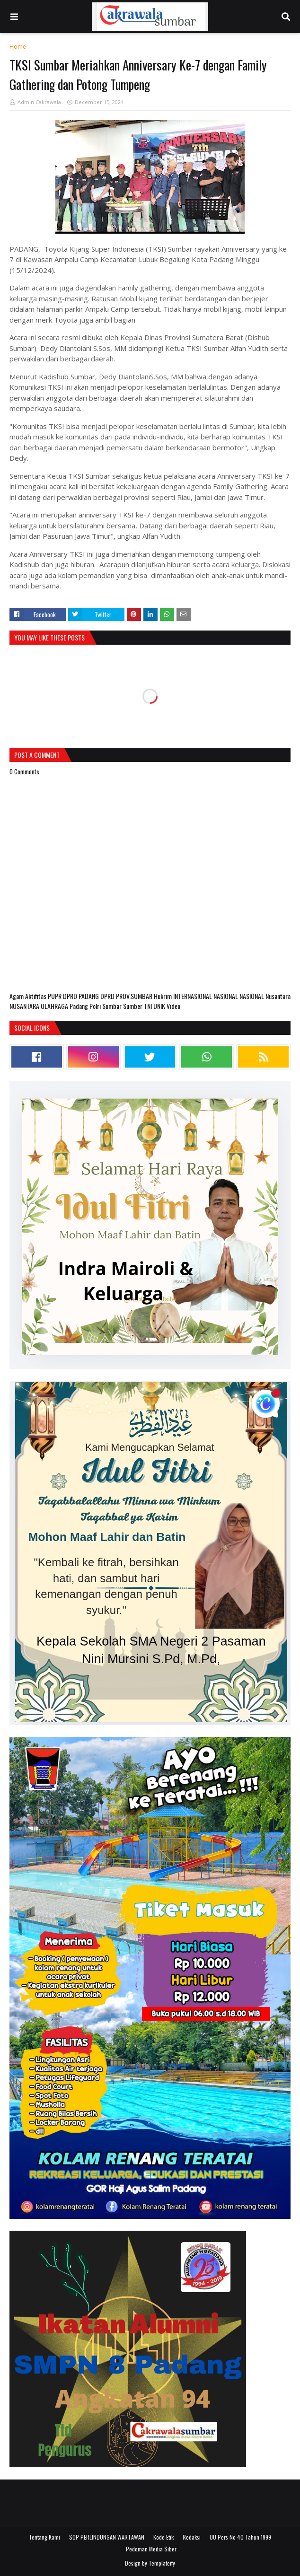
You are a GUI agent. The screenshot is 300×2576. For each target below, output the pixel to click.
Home (17, 47)
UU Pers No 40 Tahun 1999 (240, 2537)
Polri (95, 1006)
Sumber (133, 1006)
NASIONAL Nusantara (265, 996)
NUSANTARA (25, 1006)
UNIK (160, 1006)
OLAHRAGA (55, 1006)
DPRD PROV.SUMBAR (127, 996)
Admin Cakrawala (39, 101)
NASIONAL (226, 996)
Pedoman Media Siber (151, 2549)
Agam (17, 996)
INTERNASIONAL (193, 996)
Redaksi (192, 2537)
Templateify (162, 2563)
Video (173, 1006)
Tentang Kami (44, 2537)
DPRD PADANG (81, 996)
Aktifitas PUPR (44, 996)
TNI (148, 1006)
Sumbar (112, 1006)
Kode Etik (163, 2537)
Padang (79, 1006)
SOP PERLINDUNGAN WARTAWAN (106, 2537)
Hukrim (163, 996)
